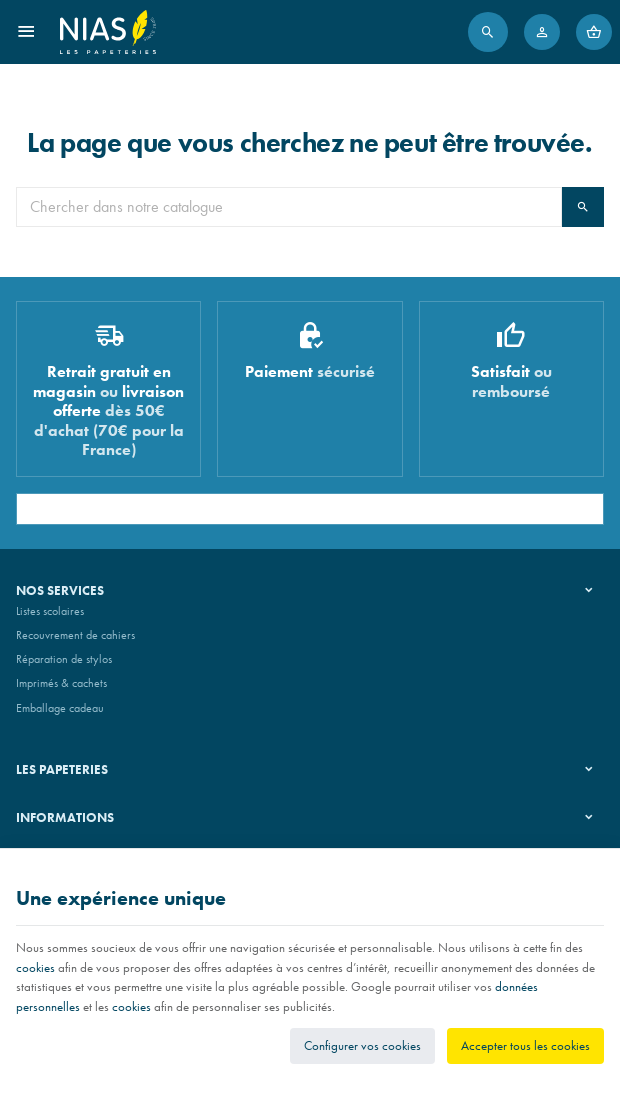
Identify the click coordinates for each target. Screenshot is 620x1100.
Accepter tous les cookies (525, 1045)
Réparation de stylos (64, 659)
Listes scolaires (50, 611)
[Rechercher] (488, 32)
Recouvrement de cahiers (75, 635)
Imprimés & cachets (61, 683)
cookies (35, 967)
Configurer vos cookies (362, 1045)
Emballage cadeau (60, 708)
